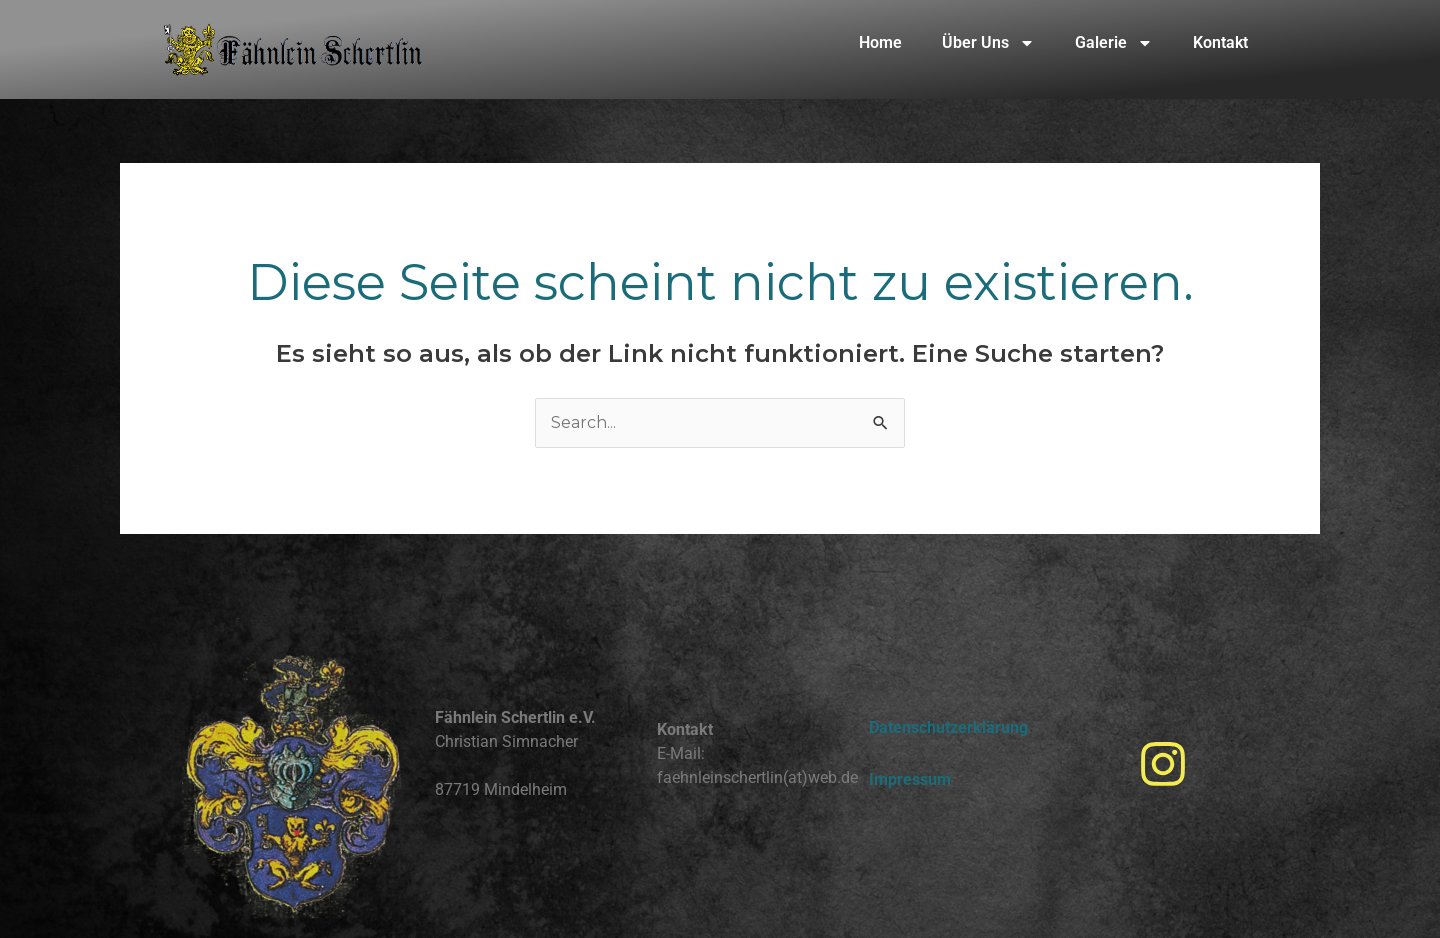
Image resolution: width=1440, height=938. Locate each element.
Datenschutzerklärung (948, 727)
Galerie (1114, 43)
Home (880, 42)
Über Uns (988, 43)
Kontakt (1220, 42)
